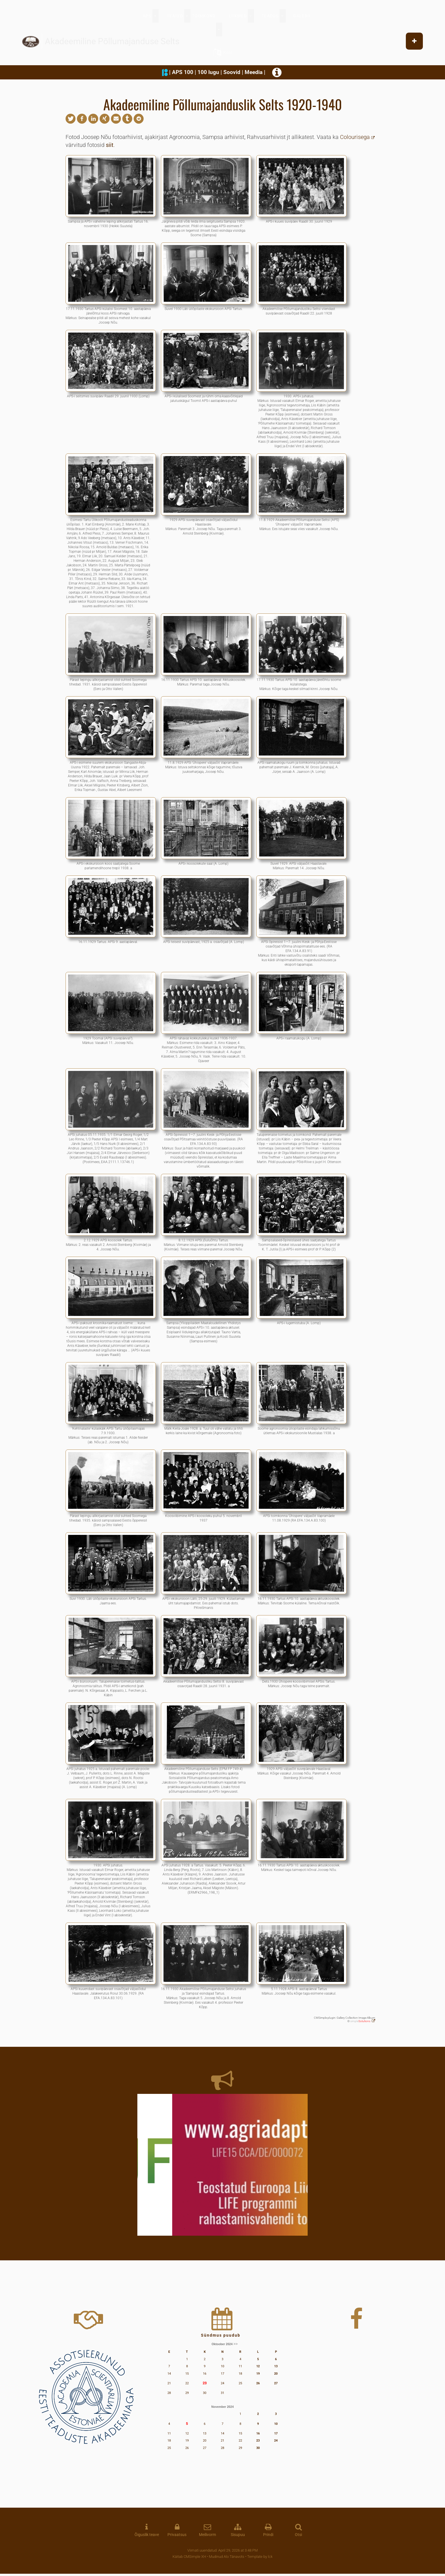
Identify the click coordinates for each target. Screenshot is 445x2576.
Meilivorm (207, 2534)
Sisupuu (238, 2534)
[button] (70, 119)
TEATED (175, 16)
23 (205, 2383)
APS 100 (182, 72)
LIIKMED (238, 16)
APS (147, 16)
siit (110, 145)
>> (235, 2344)
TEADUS (270, 16)
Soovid (231, 72)
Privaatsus (176, 2534)
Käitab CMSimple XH (189, 2556)
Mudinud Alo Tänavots (226, 2556)
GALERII (301, 16)
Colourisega (355, 137)
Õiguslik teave (147, 2534)
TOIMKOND (203, 16)
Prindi (268, 2534)
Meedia (254, 72)
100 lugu (208, 72)
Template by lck (259, 2556)
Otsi (298, 2534)
